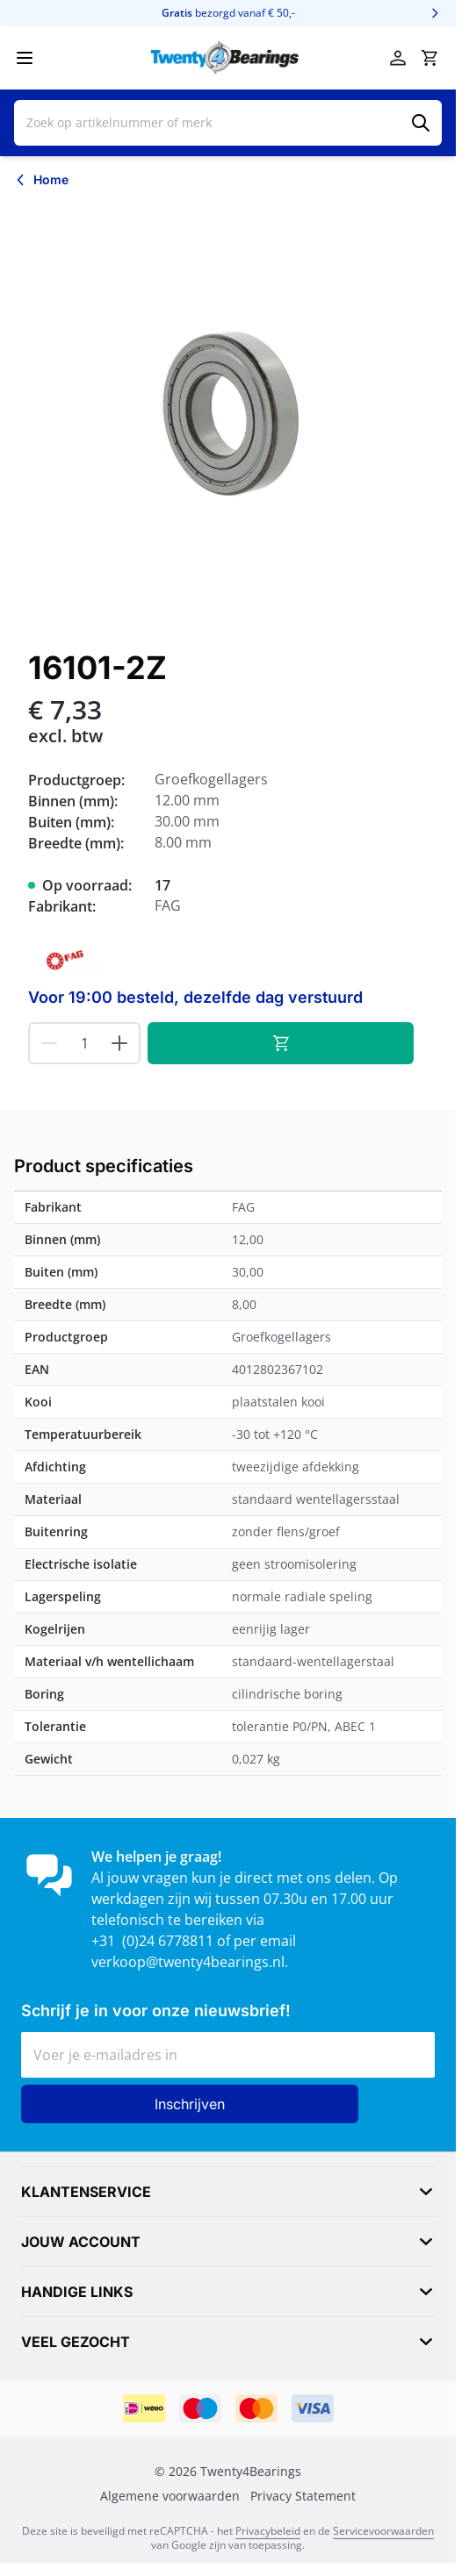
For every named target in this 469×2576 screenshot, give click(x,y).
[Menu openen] (24, 57)
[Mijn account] (398, 58)
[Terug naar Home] (41, 180)
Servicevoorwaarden (383, 2530)
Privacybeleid (267, 2530)
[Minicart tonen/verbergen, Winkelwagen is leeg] (429, 58)
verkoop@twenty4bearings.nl (188, 1961)
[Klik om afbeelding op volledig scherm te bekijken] (228, 415)
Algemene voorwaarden (170, 2496)
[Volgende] (435, 13)
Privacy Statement (303, 2496)
